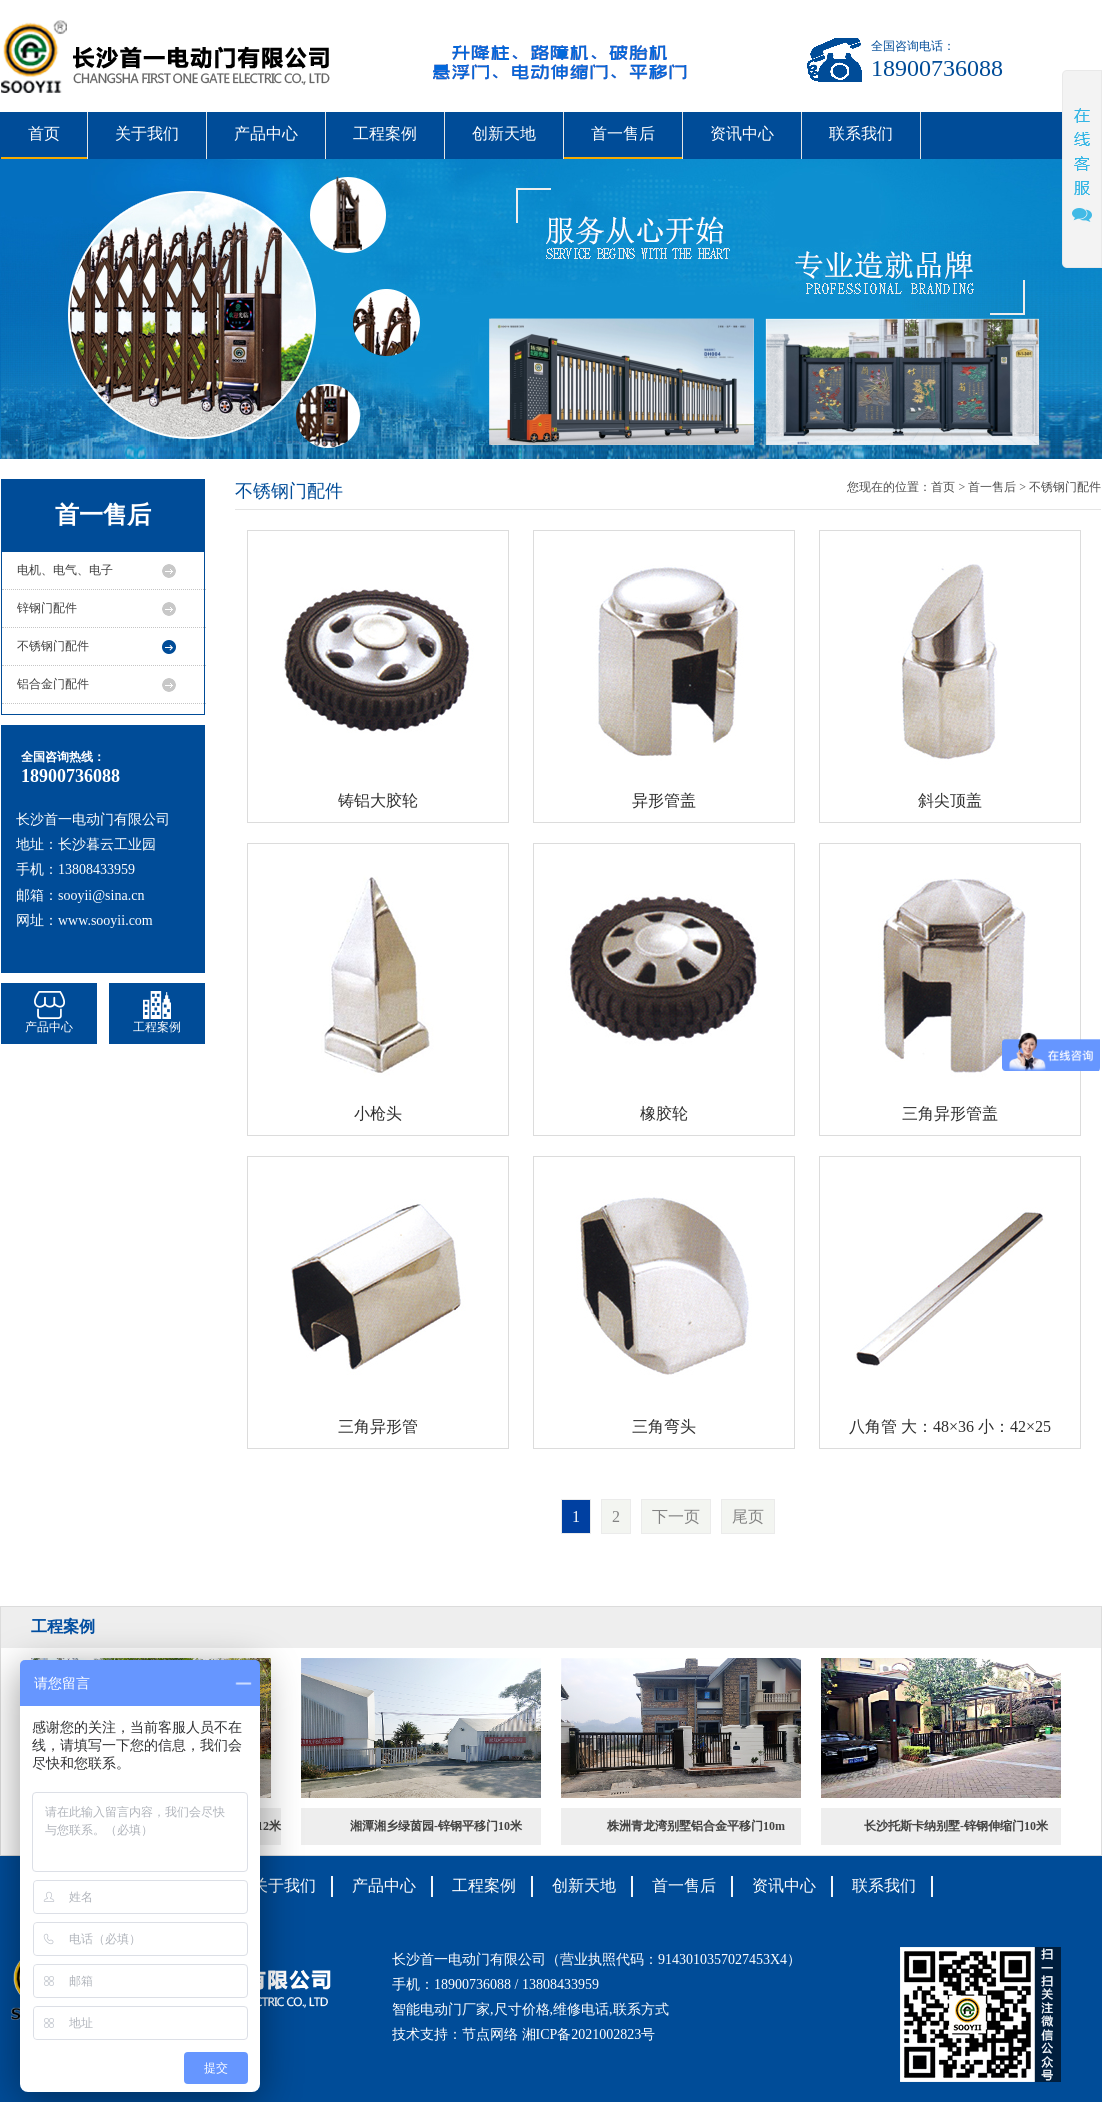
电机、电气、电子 (65, 570)
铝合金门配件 (53, 684)
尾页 (748, 1516)
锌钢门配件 (47, 608)
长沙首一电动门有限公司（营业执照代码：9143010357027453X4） (596, 1959)
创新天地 (504, 133)
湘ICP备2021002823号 (589, 2034)
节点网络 (490, 2034)
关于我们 (147, 133)
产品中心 (266, 133)
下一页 (676, 1516)
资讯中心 (742, 133)
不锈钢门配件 (53, 646)
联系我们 (861, 133)
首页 (44, 133)
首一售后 (623, 133)
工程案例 (385, 133)
